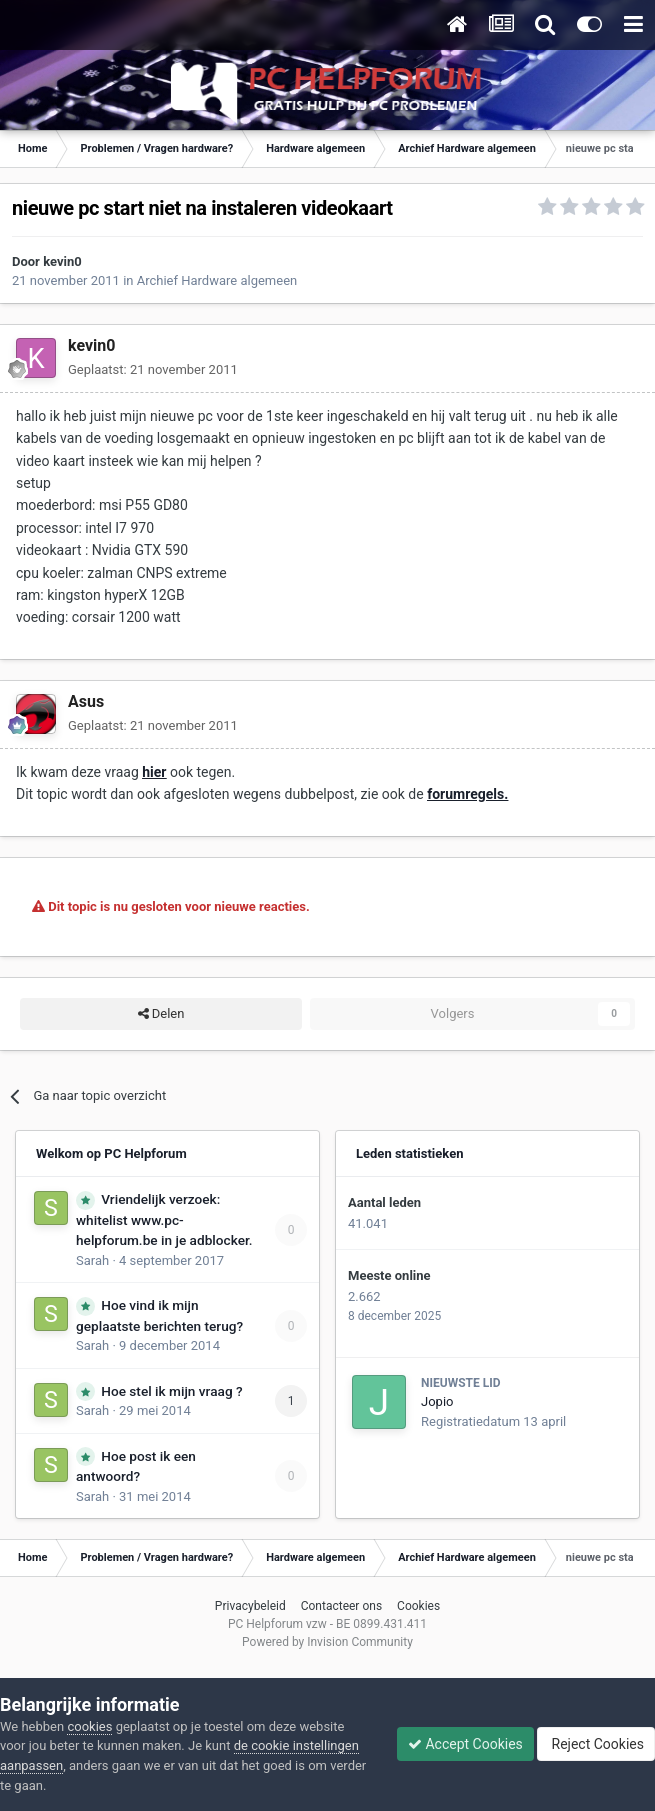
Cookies (418, 1606)
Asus (86, 701)
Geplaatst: (153, 369)
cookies (89, 1726)
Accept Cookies (465, 1744)
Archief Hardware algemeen (217, 280)
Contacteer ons (341, 1606)
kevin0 (62, 261)
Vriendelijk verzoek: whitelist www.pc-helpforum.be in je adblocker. (164, 1219)
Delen (161, 1014)
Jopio (437, 1401)
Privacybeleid (250, 1606)
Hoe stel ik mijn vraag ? (171, 1391)
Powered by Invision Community (327, 1642)
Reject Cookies (596, 1744)
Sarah (92, 1260)
